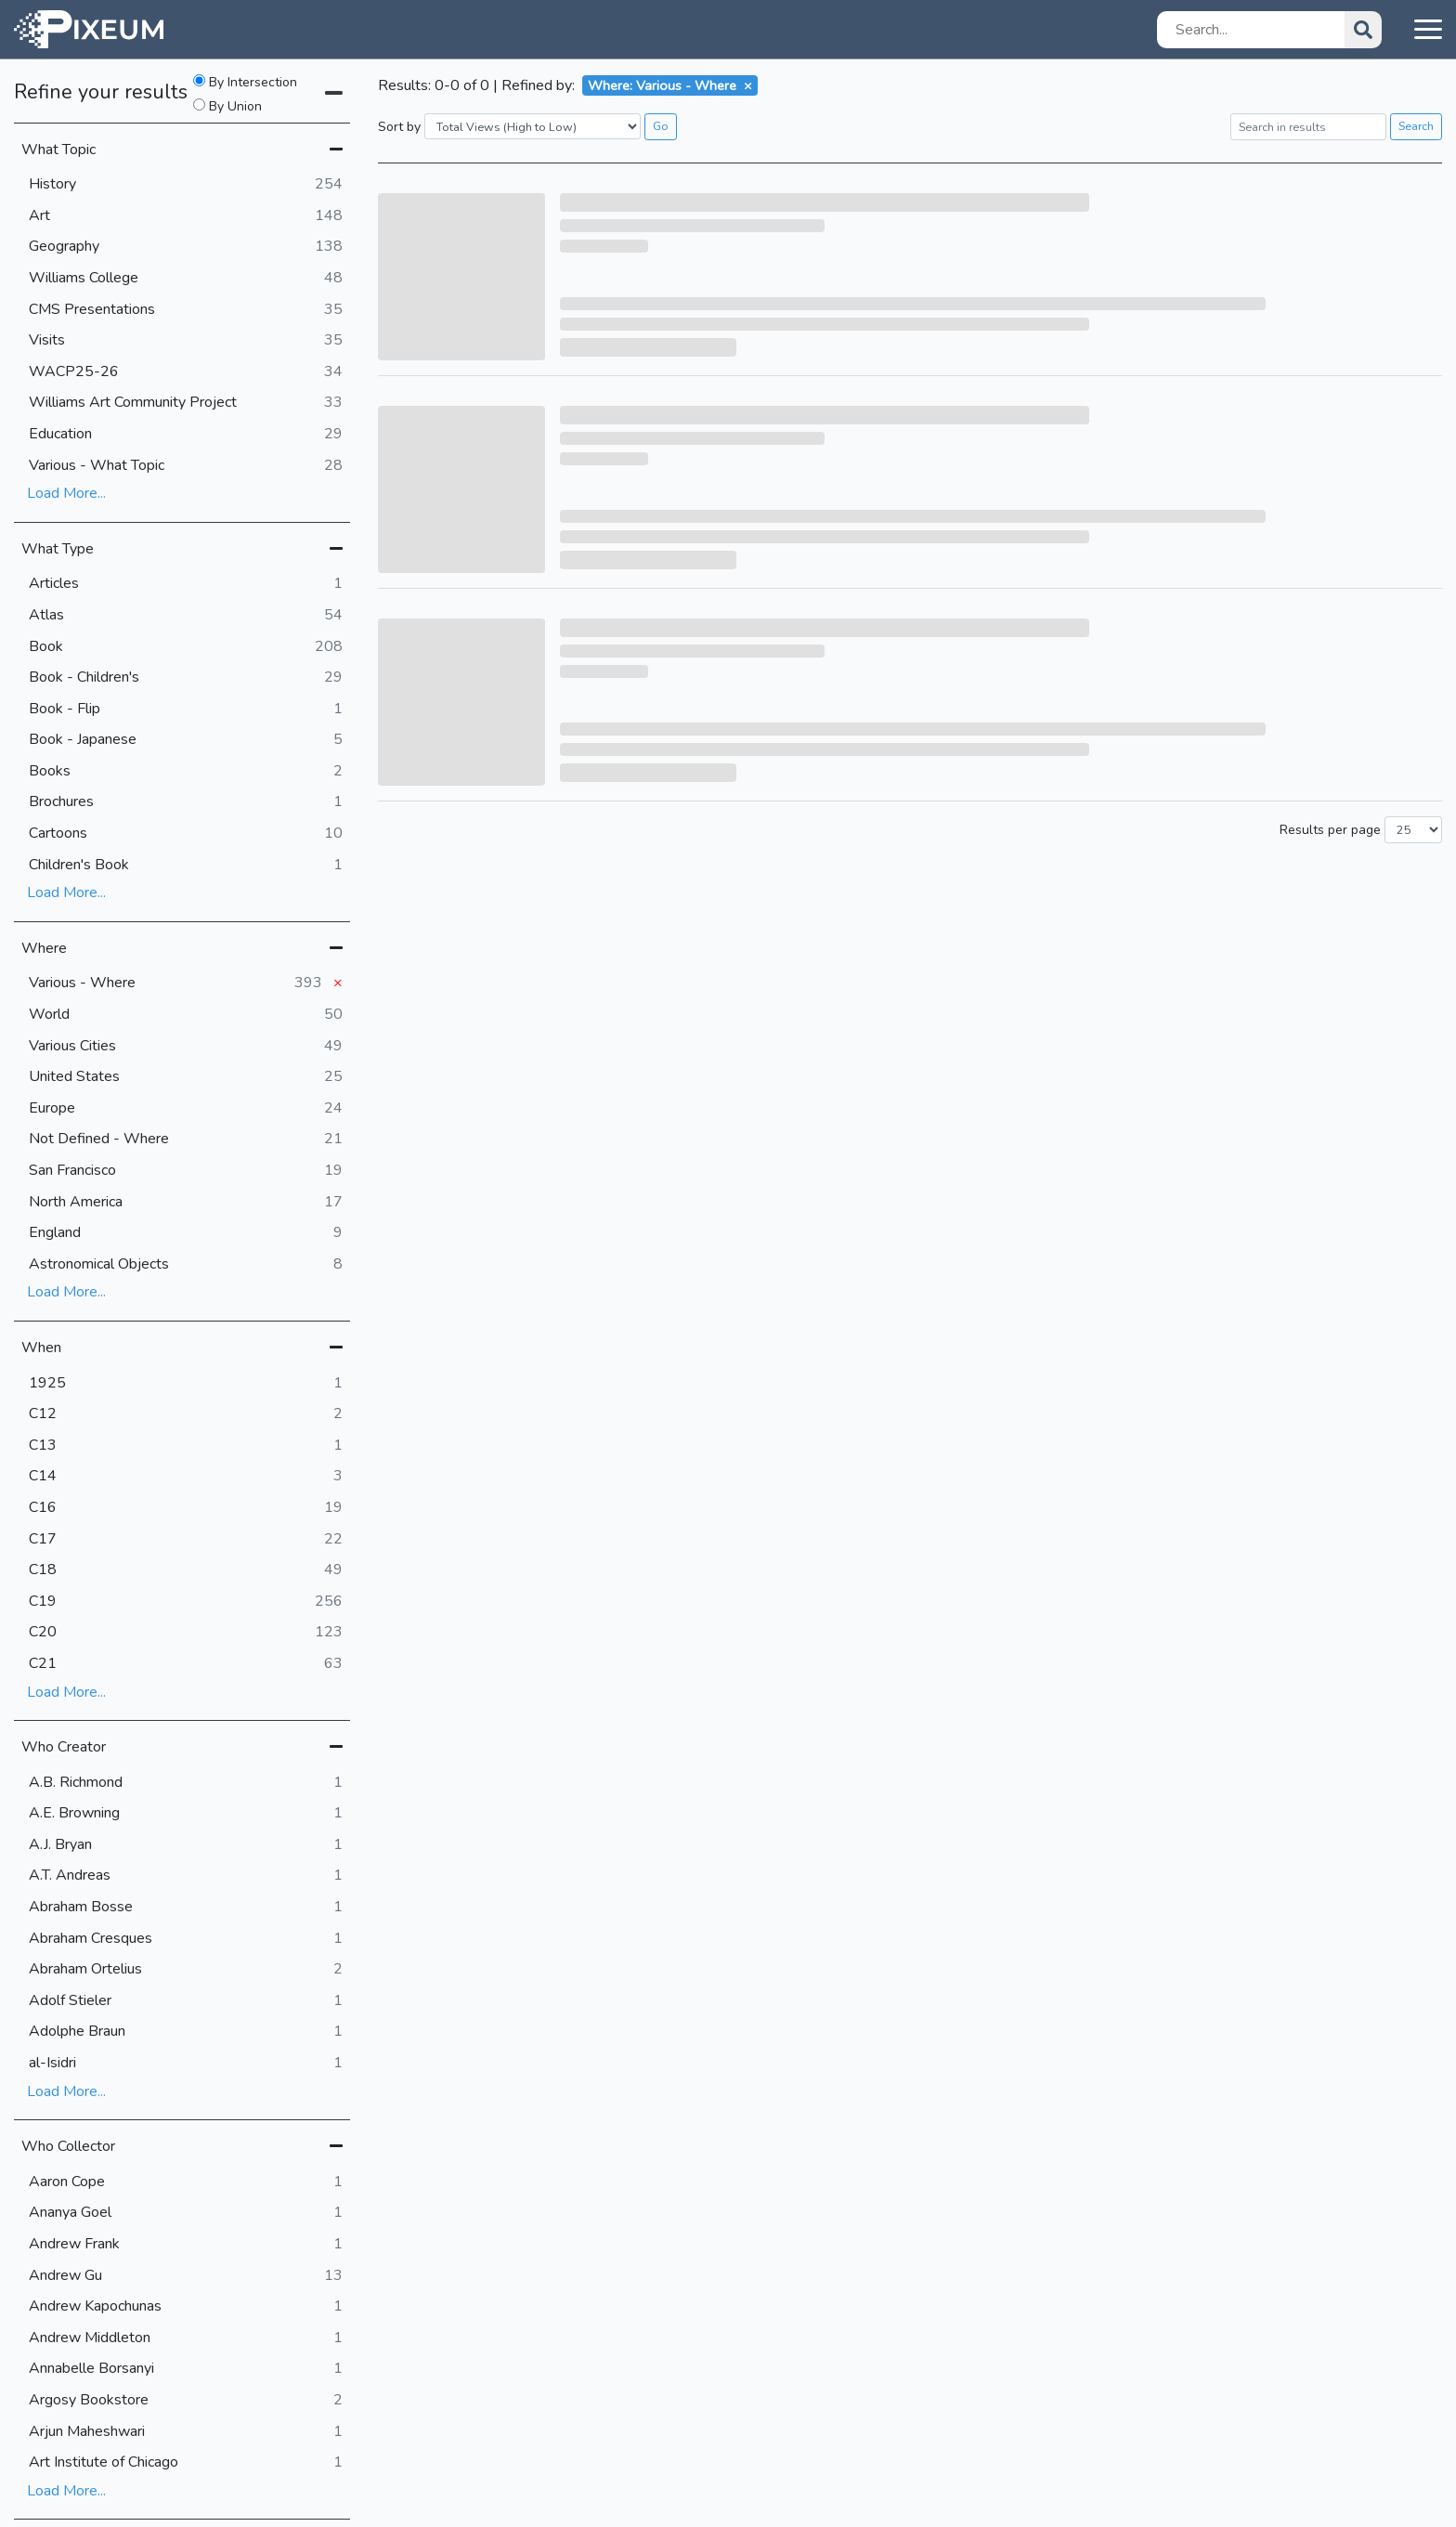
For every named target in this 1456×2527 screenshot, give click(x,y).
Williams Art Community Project (186, 403)
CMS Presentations (186, 310)
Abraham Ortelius (186, 1970)
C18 (186, 1570)
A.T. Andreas (186, 1876)
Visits (186, 341)
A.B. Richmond (186, 1783)
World (186, 1015)
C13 (186, 1446)
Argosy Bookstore (186, 2401)
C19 (186, 1602)
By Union (227, 106)
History (186, 185)
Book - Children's (186, 678)
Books (186, 772)
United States (186, 1077)
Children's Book (186, 865)
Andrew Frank (186, 2245)
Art (186, 216)
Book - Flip (186, 709)
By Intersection (245, 82)
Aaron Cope (186, 2182)
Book (186, 647)
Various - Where (186, 983)
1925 (186, 1384)
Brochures (186, 802)
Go (661, 126)
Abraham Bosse (186, 1907)
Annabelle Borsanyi (186, 2369)
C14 (186, 1477)
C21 (186, 1664)
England (186, 1233)
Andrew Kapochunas (186, 2307)
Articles (186, 584)
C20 (186, 1633)
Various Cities (186, 1047)
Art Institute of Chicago (186, 2463)
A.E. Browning (186, 1814)
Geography (186, 247)
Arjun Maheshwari (186, 2432)
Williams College (186, 279)
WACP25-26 (186, 372)
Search (1416, 126)
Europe (186, 1109)
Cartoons (186, 834)
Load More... (66, 493)
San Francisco (186, 1171)
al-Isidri (186, 2064)
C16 (186, 1508)
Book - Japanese (186, 740)
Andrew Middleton (186, 2338)
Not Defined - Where (186, 1139)
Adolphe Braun (186, 2032)
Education (186, 435)
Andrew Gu (186, 2276)
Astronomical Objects (186, 1265)
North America (186, 1203)
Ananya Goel (186, 2213)
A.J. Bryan (186, 1845)
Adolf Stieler (186, 2001)
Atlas (186, 616)
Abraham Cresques (186, 1939)
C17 (186, 1540)
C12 (186, 1414)
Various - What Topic (186, 466)
